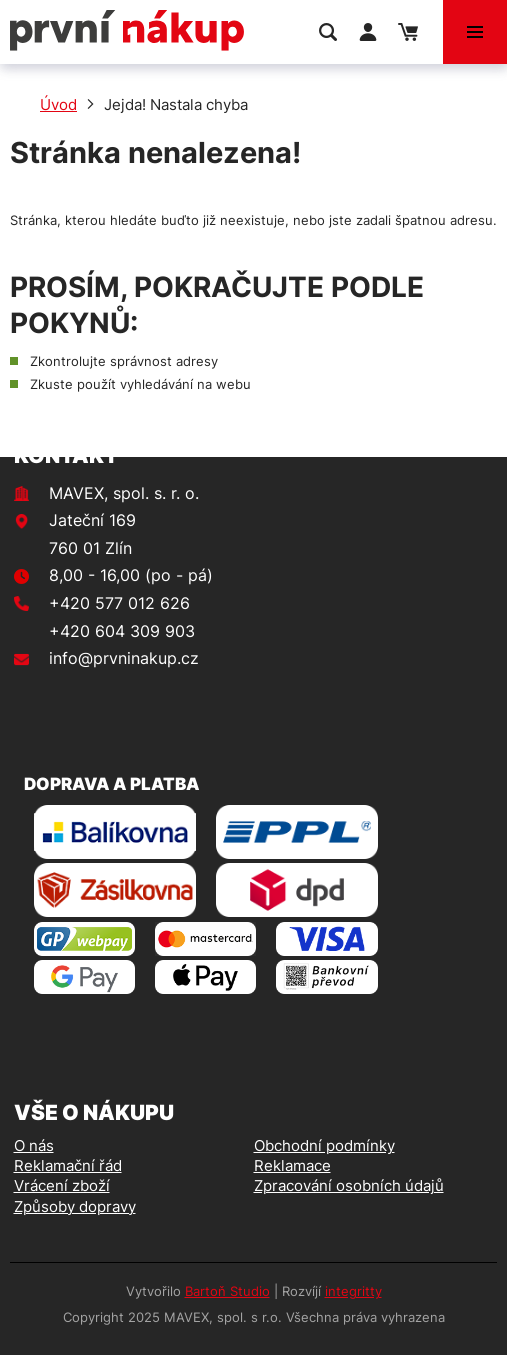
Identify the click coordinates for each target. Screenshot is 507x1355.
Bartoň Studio (227, 1291)
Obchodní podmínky (324, 1145)
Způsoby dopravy (75, 1206)
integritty (353, 1291)
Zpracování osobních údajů (349, 1185)
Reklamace (292, 1165)
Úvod (58, 104)
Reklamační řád (68, 1165)
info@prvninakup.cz (124, 658)
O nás (34, 1145)
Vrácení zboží (62, 1185)
